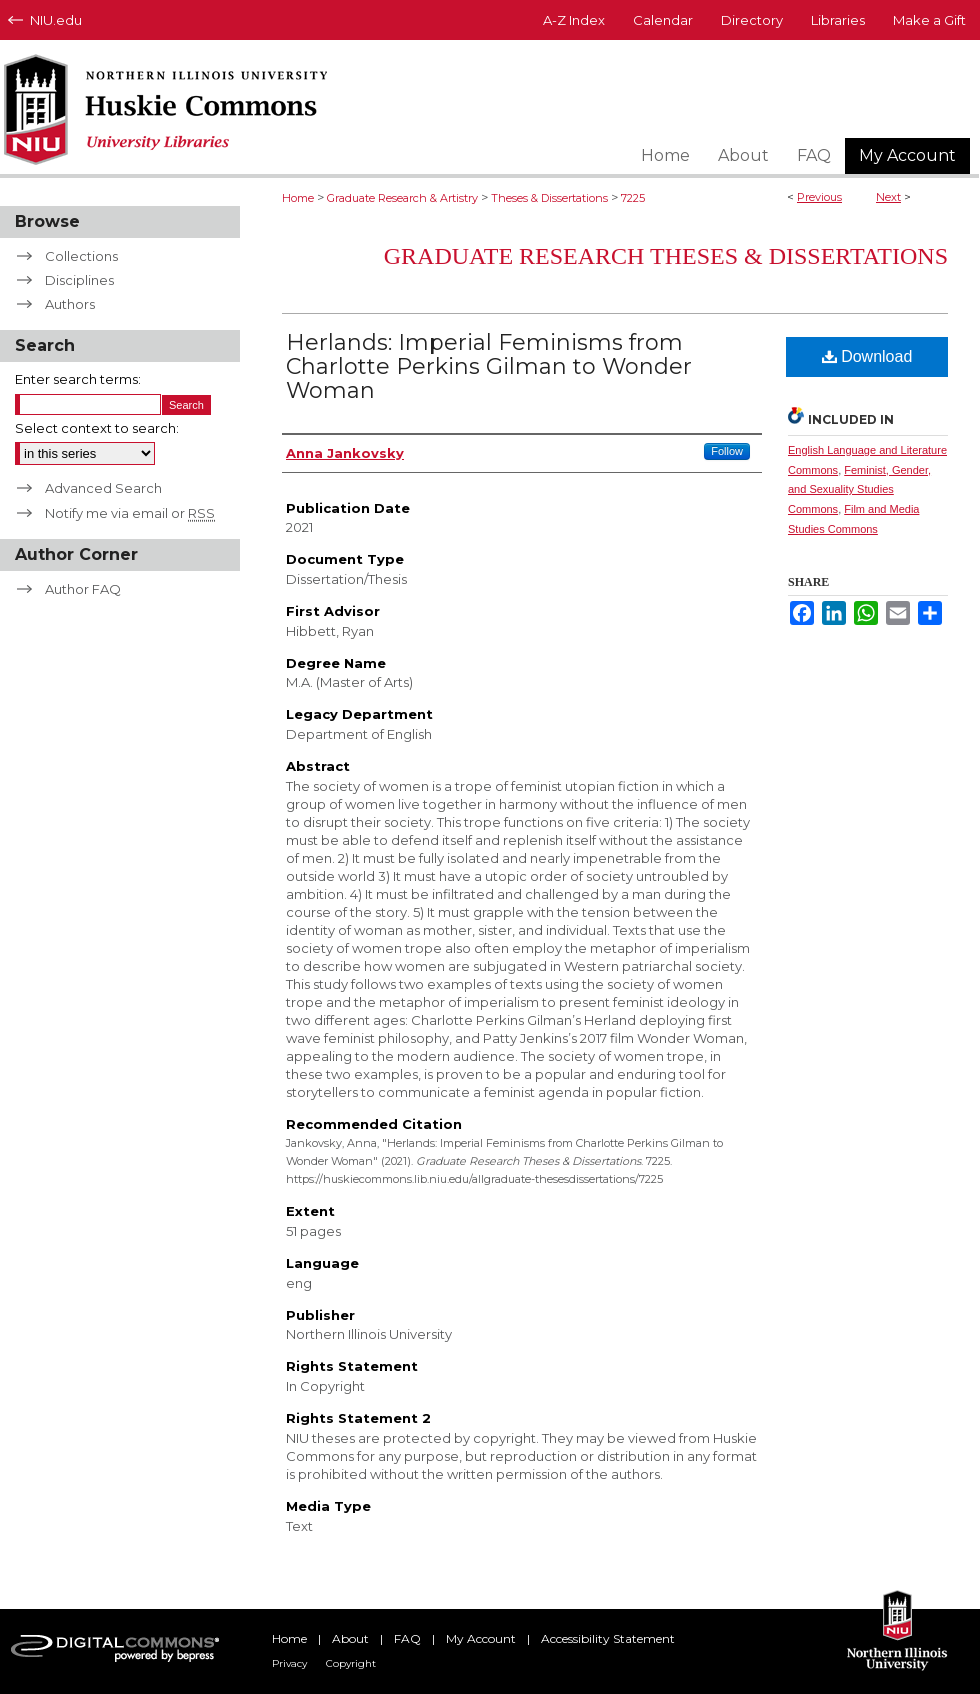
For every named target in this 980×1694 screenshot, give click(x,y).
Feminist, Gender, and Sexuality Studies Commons (859, 490)
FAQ (407, 1638)
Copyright (351, 1663)
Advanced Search (103, 488)
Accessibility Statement (608, 1638)
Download (867, 356)
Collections (81, 256)
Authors (70, 304)
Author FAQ (83, 589)
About (350, 1638)
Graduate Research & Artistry (402, 198)
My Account (481, 1638)
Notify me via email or (130, 513)
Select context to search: (97, 428)
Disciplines (79, 280)
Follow (727, 451)
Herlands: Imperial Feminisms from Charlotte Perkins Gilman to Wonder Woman (489, 366)
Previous (819, 197)
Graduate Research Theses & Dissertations (666, 256)
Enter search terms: (78, 379)
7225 (633, 198)
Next (888, 197)
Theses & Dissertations (549, 198)
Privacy (289, 1663)
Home (298, 198)
